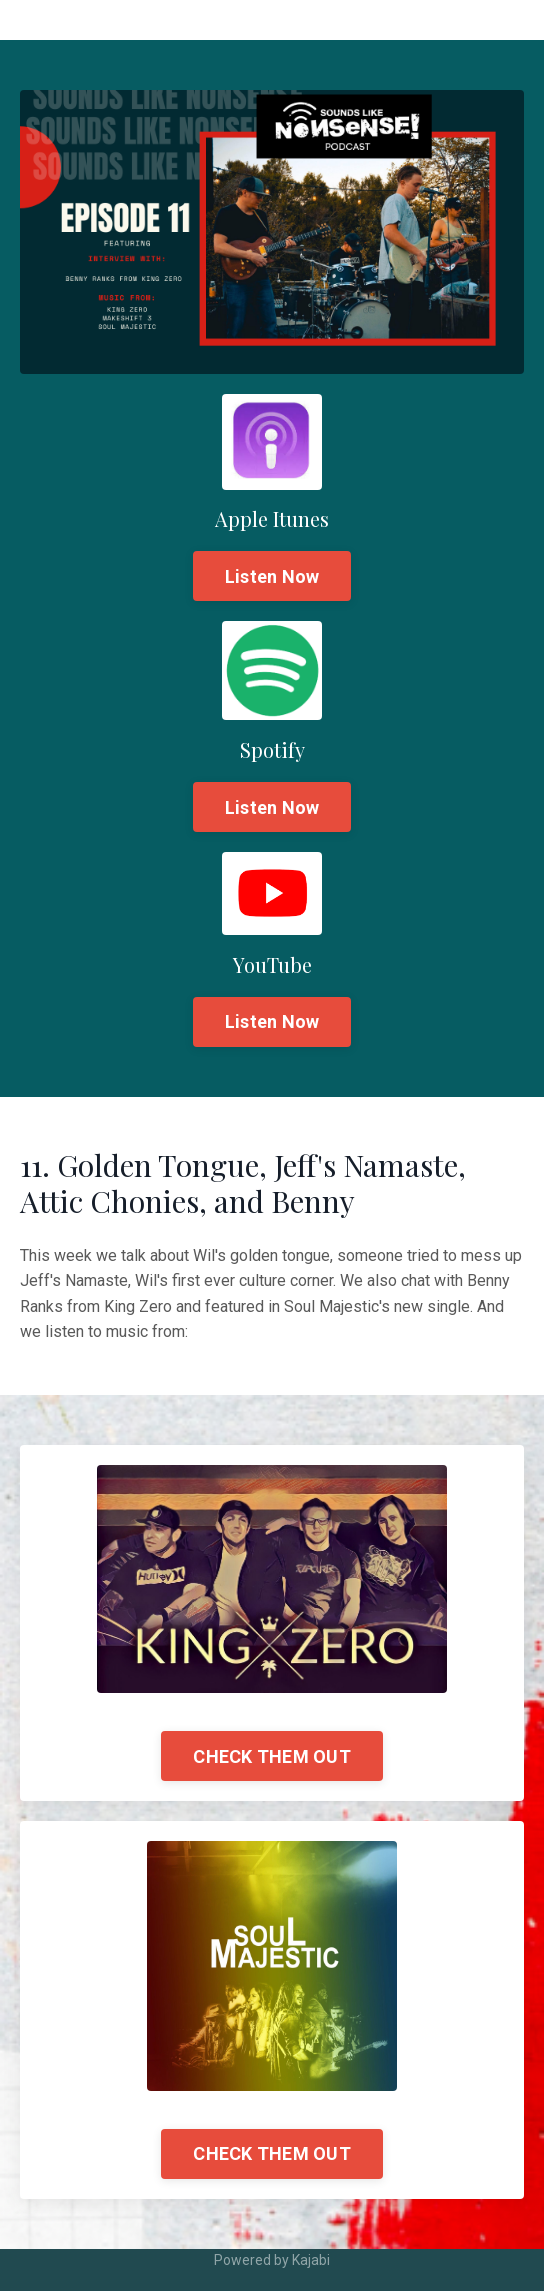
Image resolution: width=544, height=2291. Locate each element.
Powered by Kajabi (272, 2260)
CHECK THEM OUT (272, 1756)
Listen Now (272, 576)
